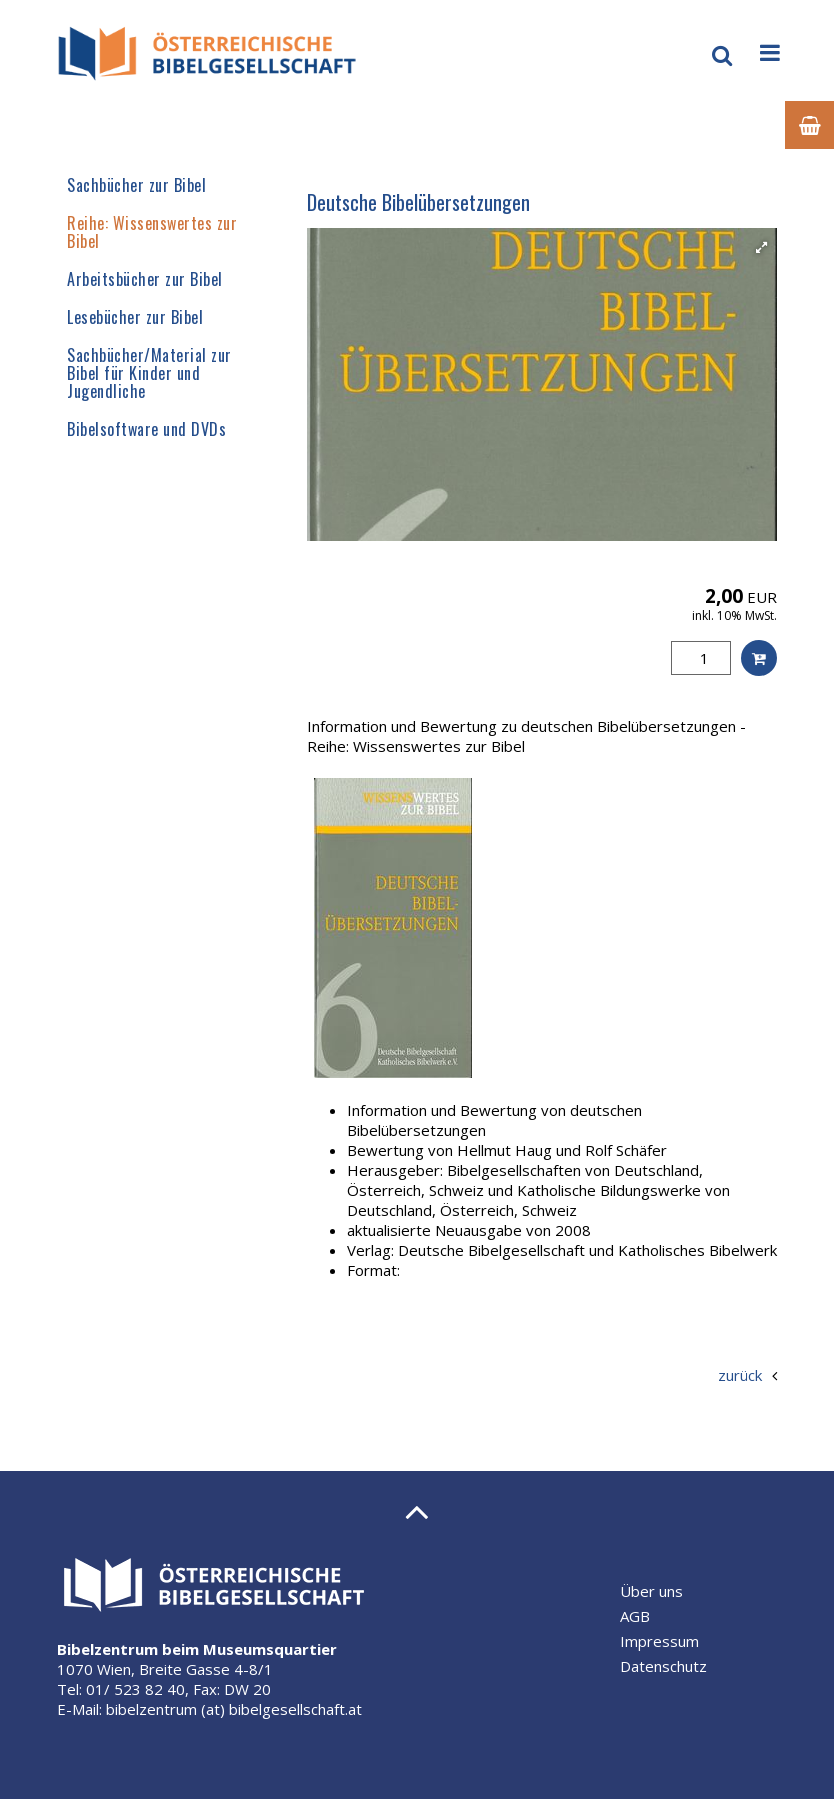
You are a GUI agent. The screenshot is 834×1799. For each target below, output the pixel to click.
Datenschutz (663, 1666)
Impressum (659, 1641)
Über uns (651, 1591)
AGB (635, 1616)
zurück (740, 1375)
